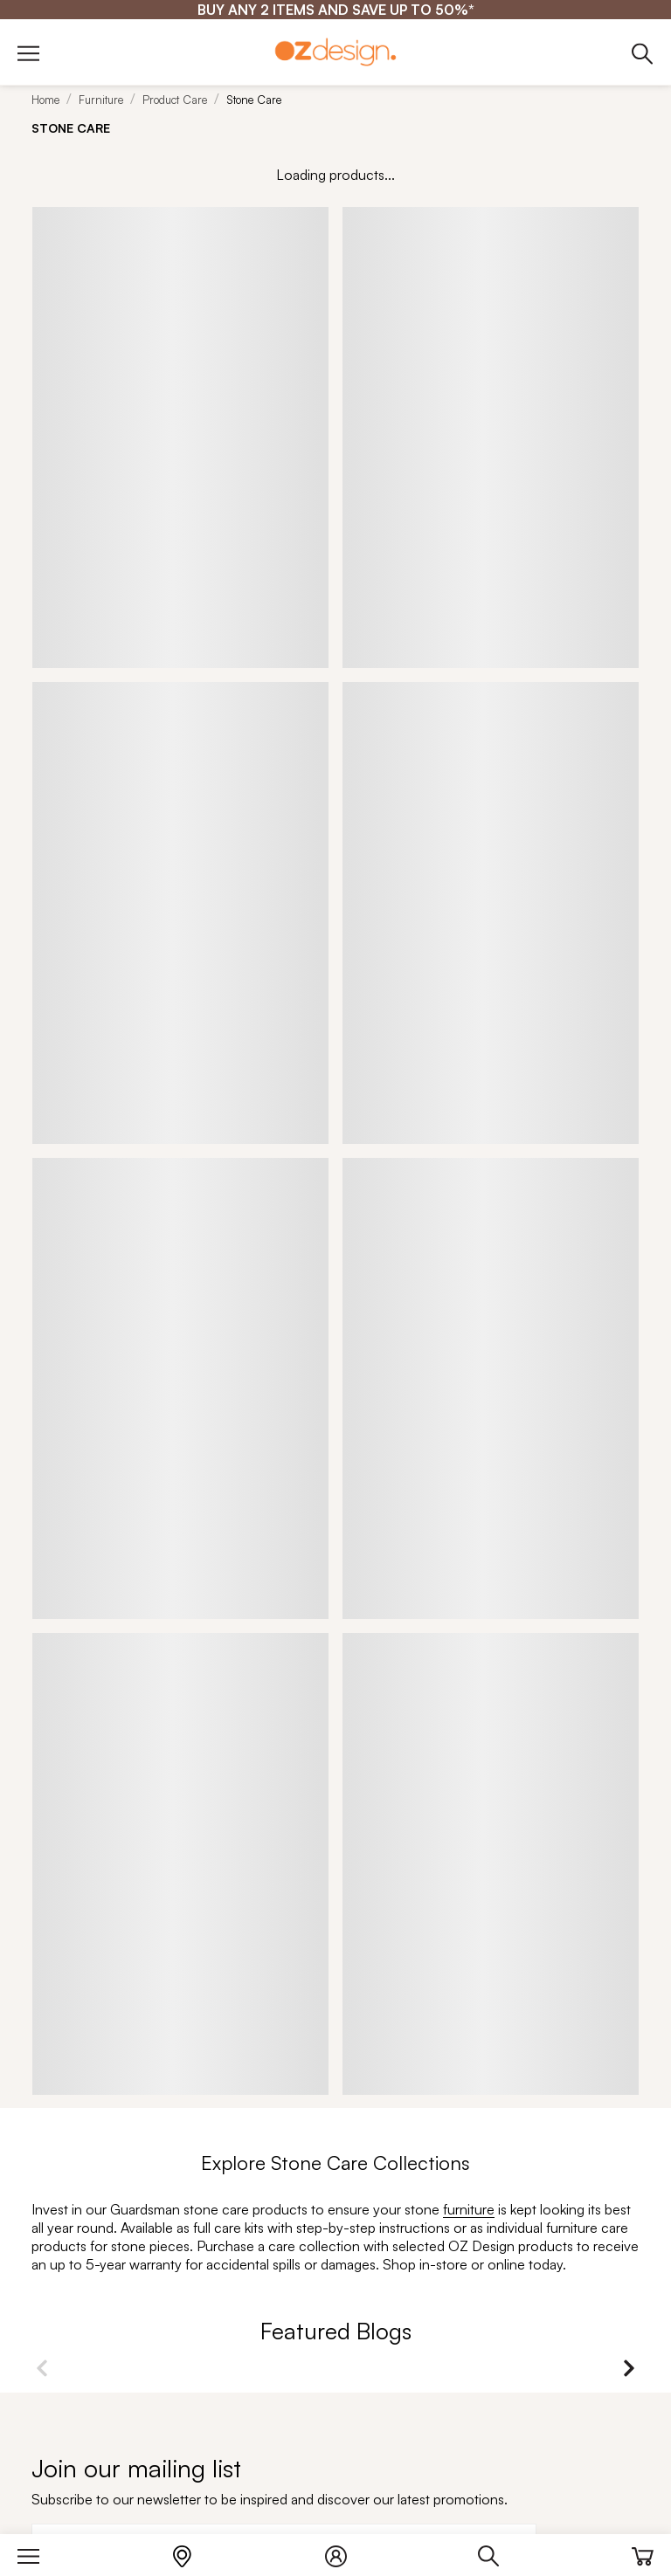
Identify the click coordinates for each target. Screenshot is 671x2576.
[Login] (344, 2552)
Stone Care (253, 100)
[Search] (497, 2552)
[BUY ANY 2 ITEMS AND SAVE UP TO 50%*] (336, 9)
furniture (469, 2209)
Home (45, 100)
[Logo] (335, 52)
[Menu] (37, 2552)
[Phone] (643, 53)
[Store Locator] (191, 2552)
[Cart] (643, 2552)
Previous (42, 2368)
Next (629, 2368)
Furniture (101, 100)
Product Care (174, 100)
